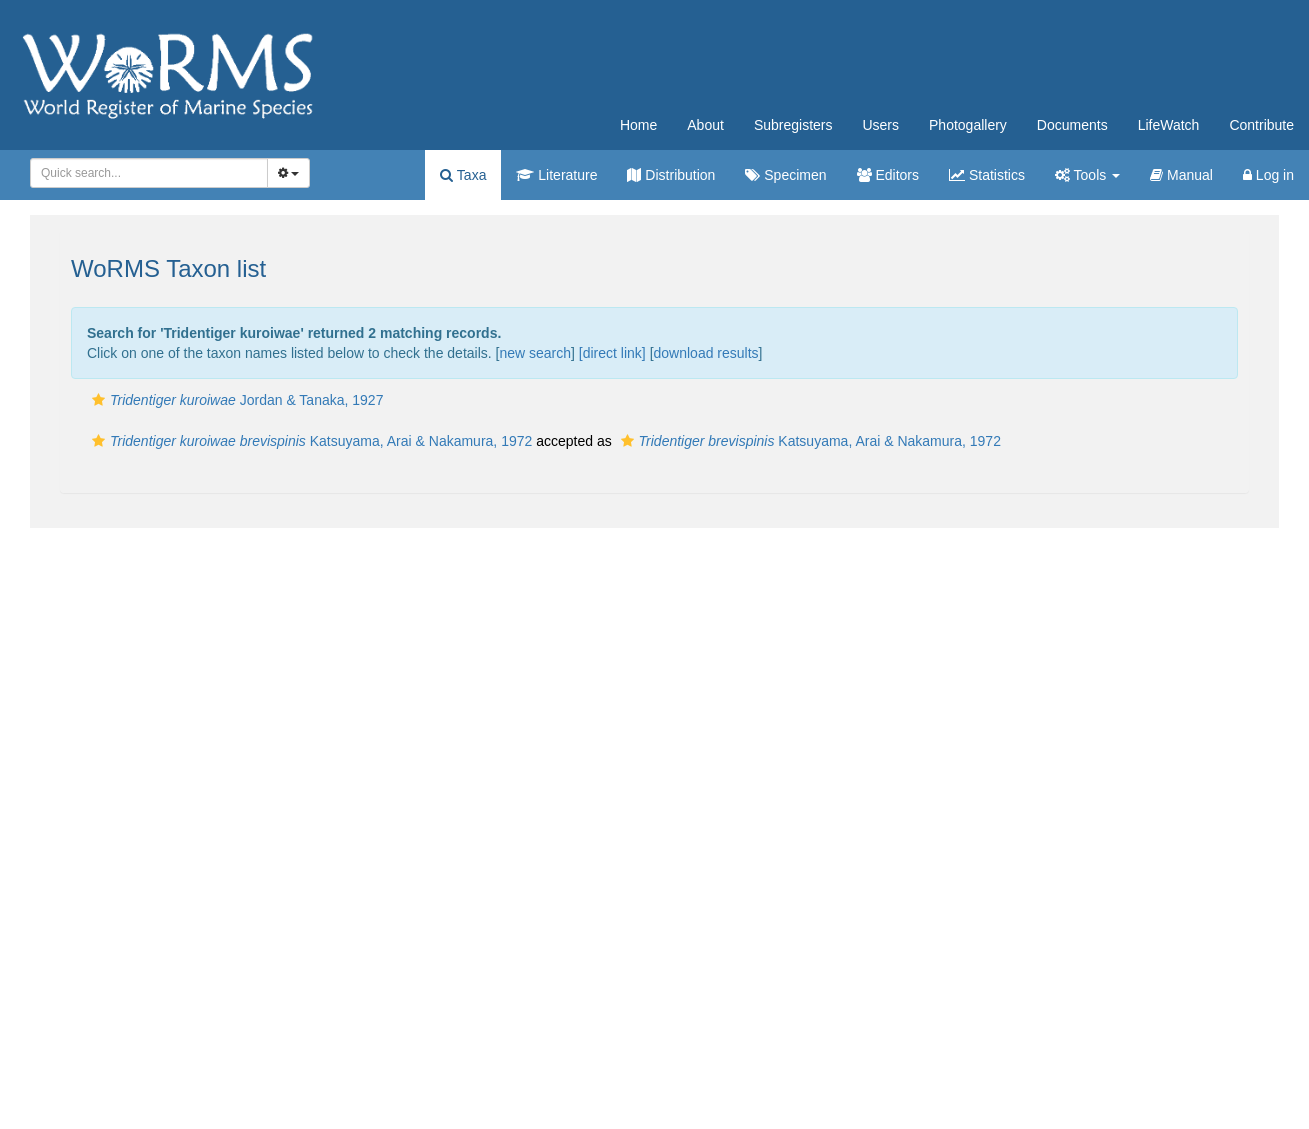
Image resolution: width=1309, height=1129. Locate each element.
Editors (888, 175)
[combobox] (149, 173)
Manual (1181, 175)
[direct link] (612, 353)
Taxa (463, 175)
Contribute (1261, 125)
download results (706, 353)
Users (880, 125)
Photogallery (968, 125)
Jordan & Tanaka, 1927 (235, 400)
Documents (1072, 125)
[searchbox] (143, 173)
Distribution (671, 175)
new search (535, 353)
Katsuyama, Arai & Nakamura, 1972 (309, 441)
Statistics (987, 175)
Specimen (785, 175)
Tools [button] (1087, 175)
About (705, 125)
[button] (98, 400)
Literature (556, 175)
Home (638, 125)
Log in (1268, 175)
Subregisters (793, 125)
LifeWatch (1169, 125)
